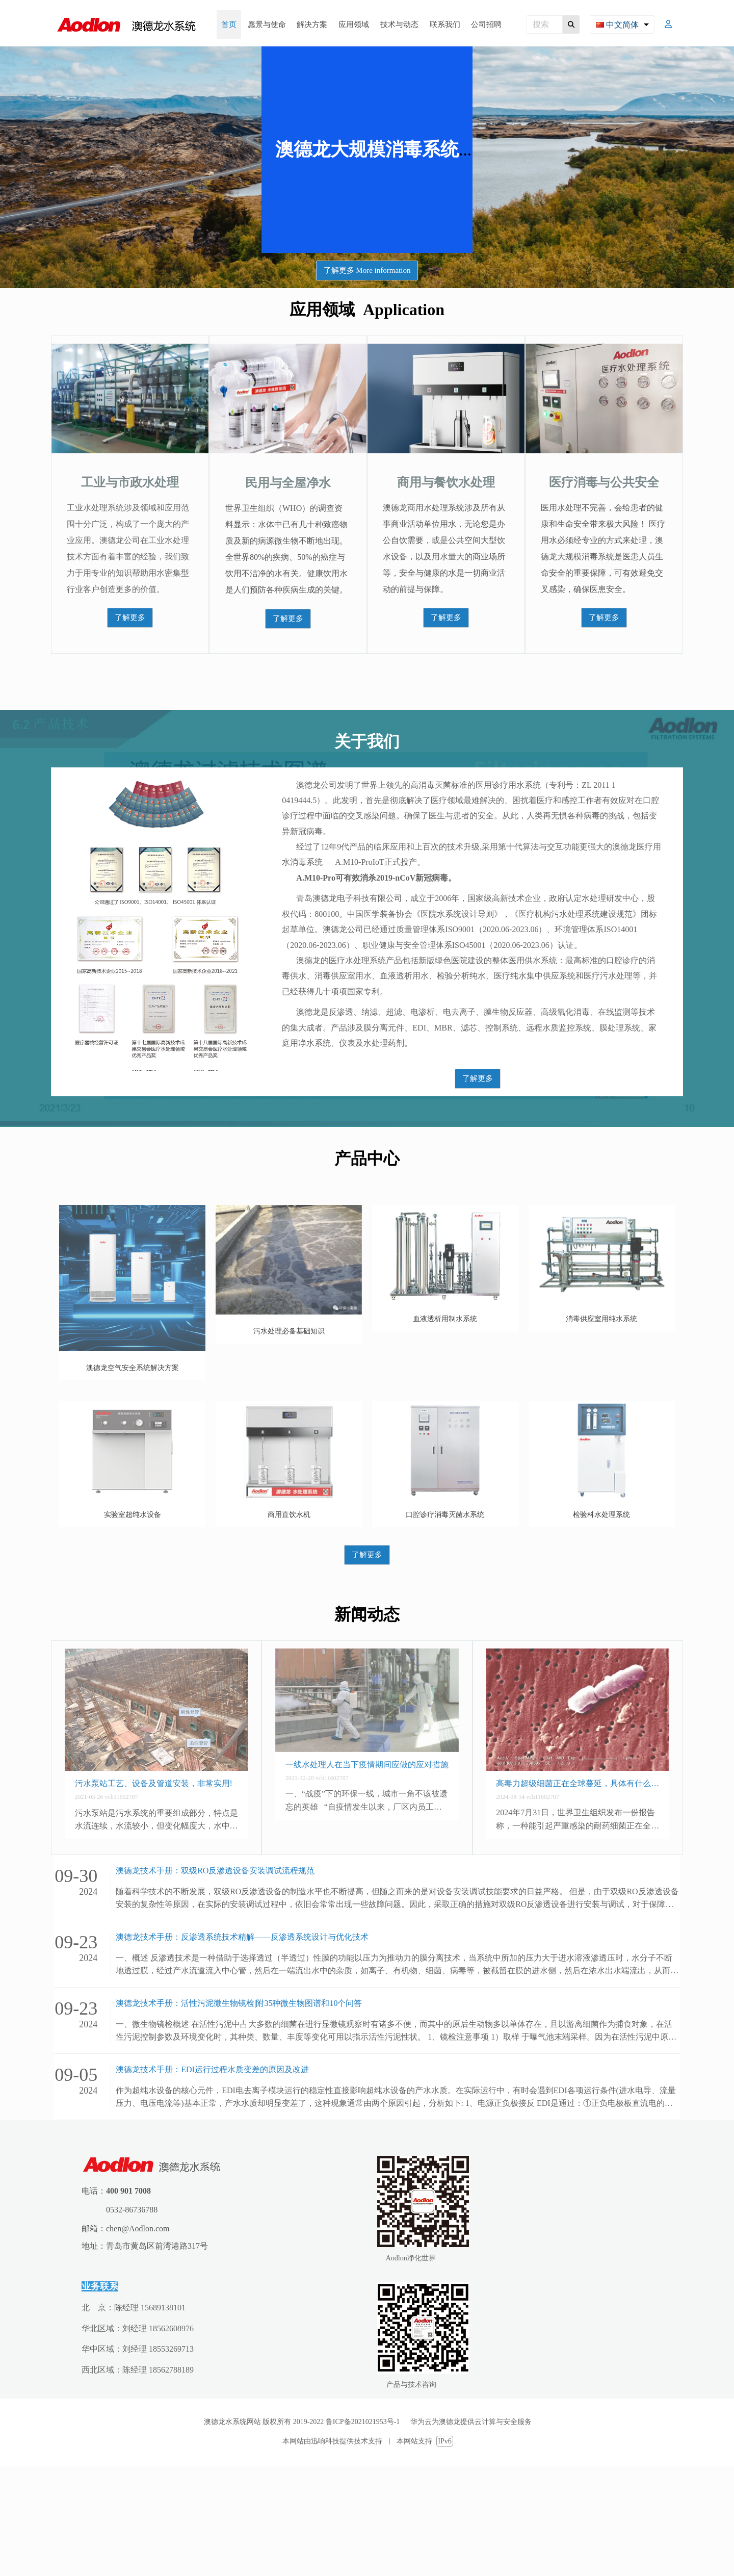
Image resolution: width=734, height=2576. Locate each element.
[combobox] (622, 24)
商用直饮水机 (289, 1514)
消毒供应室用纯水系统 (601, 1319)
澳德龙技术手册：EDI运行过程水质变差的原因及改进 (212, 2069)
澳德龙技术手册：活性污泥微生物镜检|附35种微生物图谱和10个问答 (239, 2003)
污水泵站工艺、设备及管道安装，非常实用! (153, 1783)
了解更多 (130, 617)
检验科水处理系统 (601, 1514)
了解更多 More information (367, 270)
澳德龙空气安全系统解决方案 (132, 1368)
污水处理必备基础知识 (289, 1331)
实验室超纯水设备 (132, 1514)
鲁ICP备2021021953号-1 (368, 2422)
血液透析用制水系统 (445, 1319)
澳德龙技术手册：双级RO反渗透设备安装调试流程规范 (215, 1870)
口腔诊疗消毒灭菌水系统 (445, 1514)
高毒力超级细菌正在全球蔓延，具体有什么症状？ (577, 1783)
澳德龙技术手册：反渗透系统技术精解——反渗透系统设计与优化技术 (242, 1937)
